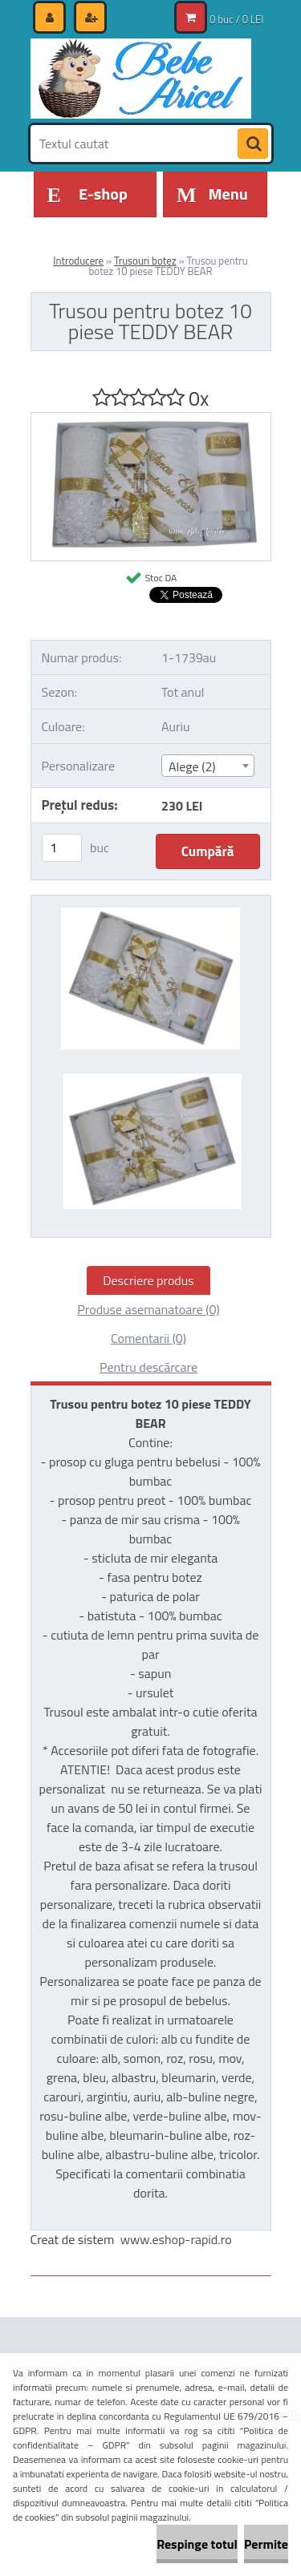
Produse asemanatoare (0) (148, 1309)
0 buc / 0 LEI (236, 19)
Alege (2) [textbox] (192, 766)
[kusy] (62, 848)
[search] (252, 144)
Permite (266, 2544)
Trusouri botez (145, 261)
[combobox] (207, 765)
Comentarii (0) (148, 1338)
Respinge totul (197, 2544)
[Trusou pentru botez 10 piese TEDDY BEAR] (150, 419)
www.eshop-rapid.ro (176, 2239)
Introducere (78, 261)
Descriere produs (148, 1280)
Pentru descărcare (148, 1367)
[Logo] (141, 78)
